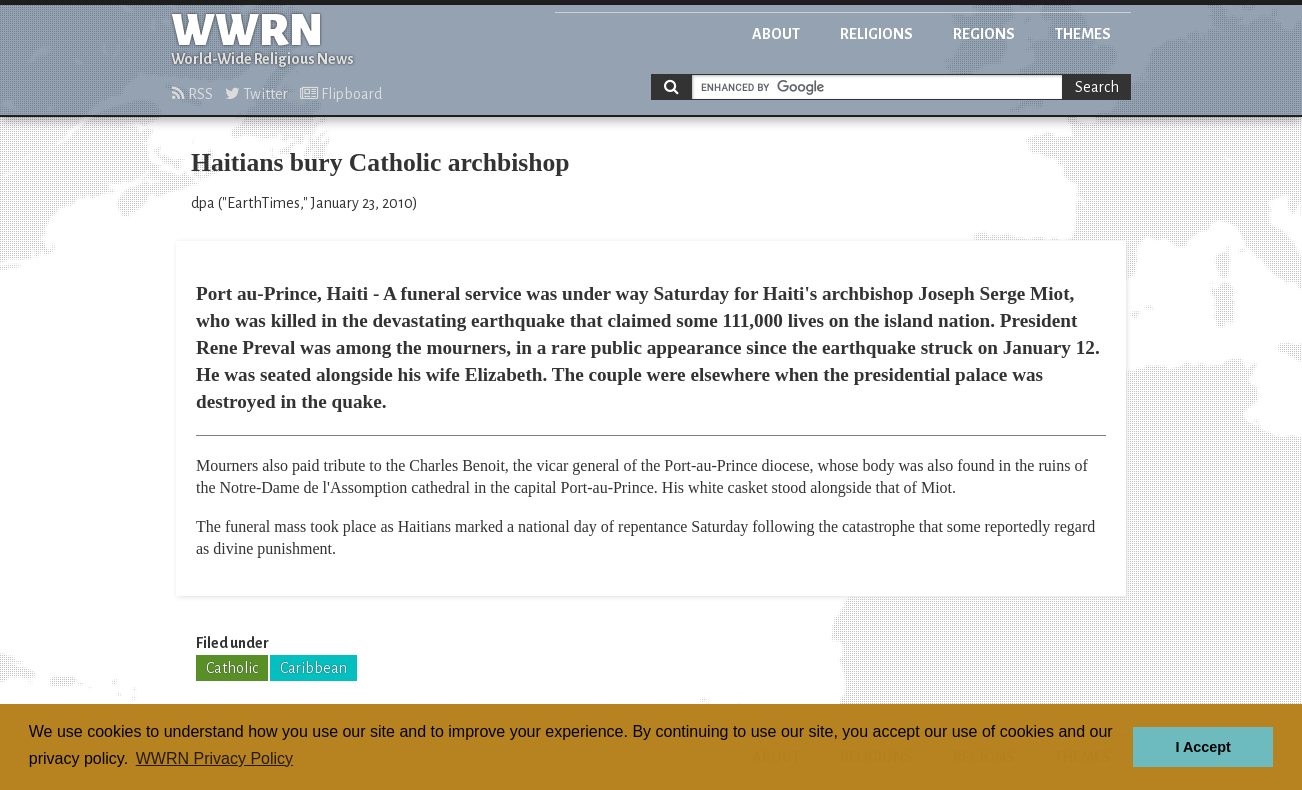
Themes (1083, 34)
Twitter (256, 94)
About (776, 34)
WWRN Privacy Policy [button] (214, 758)
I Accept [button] (1202, 747)
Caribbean (313, 668)
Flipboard (341, 94)
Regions (984, 34)
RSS (192, 94)
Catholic (232, 668)
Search (1097, 87)
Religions (876, 34)
